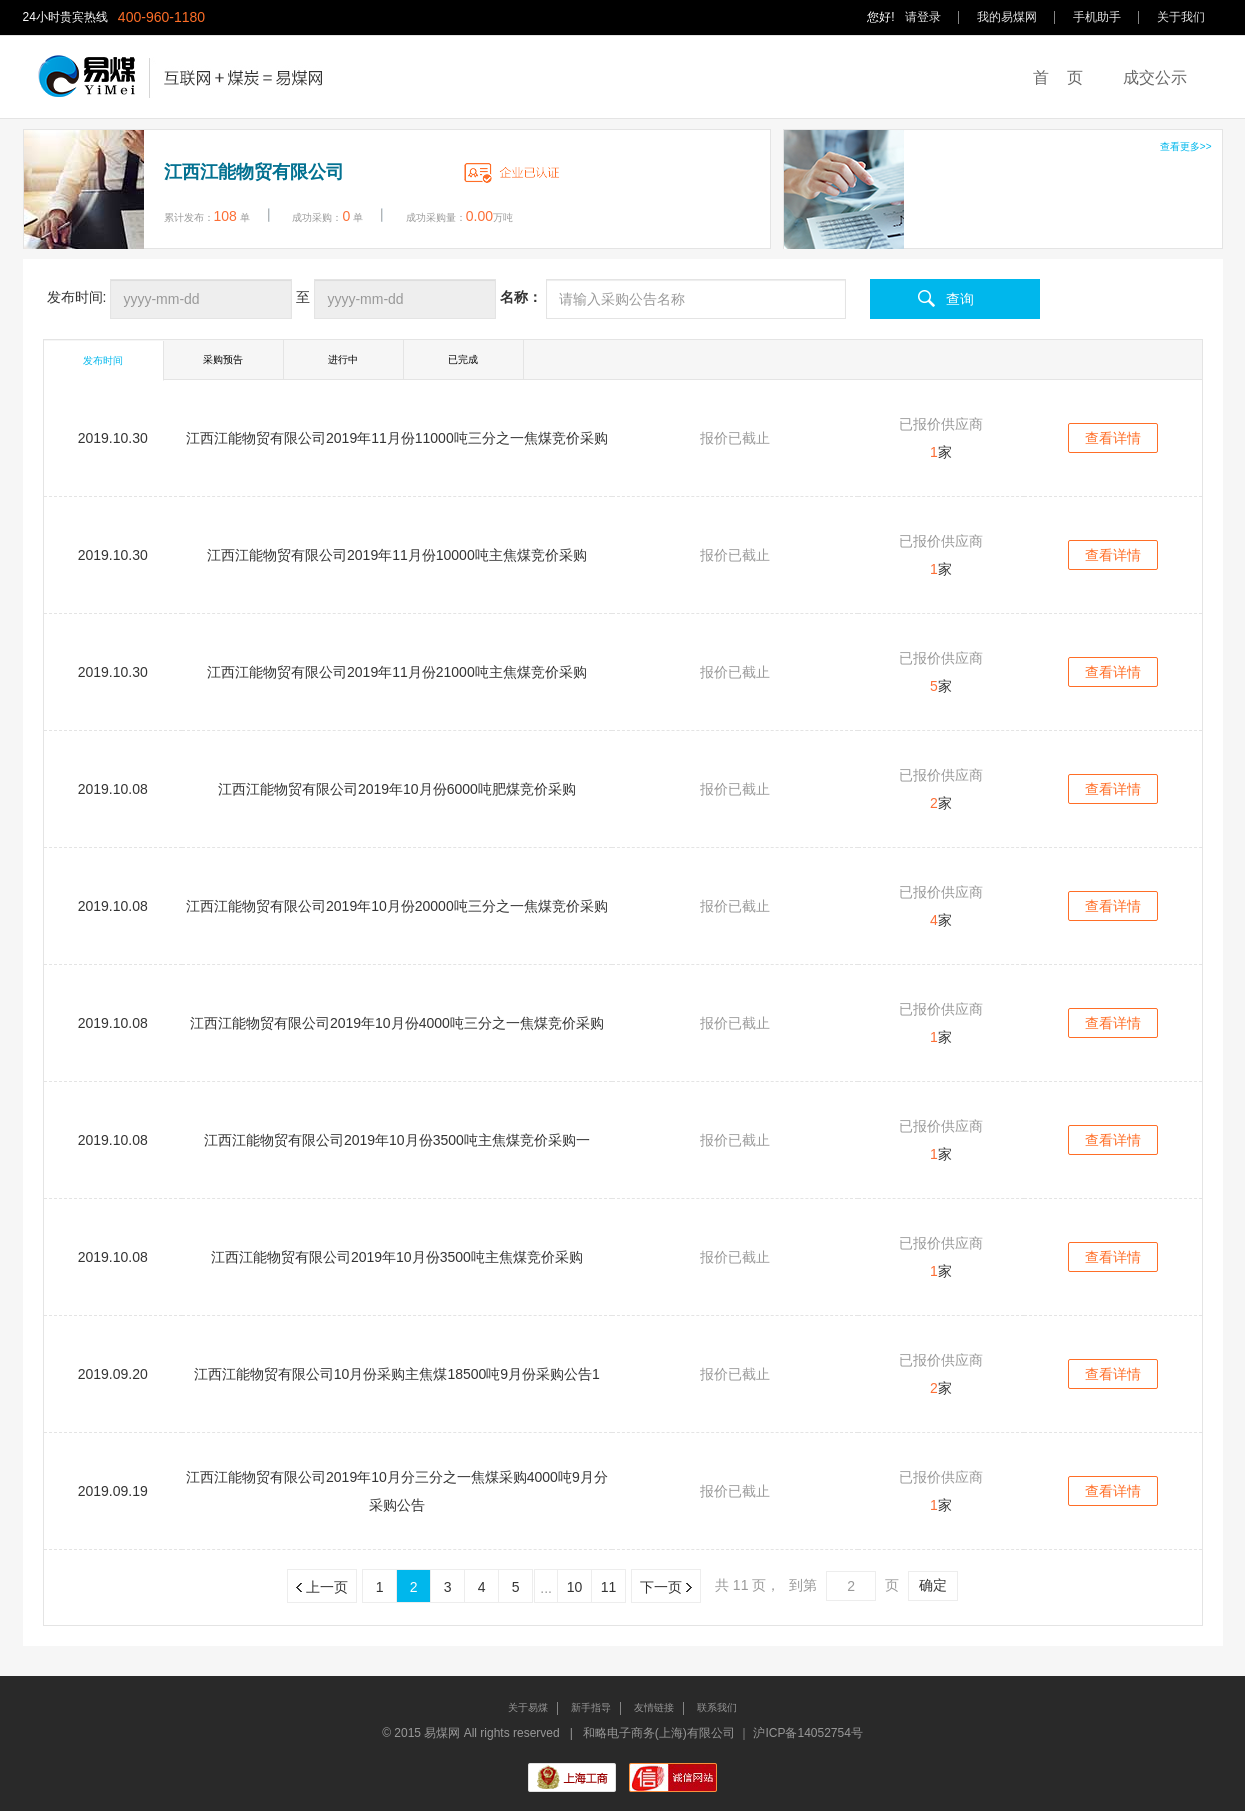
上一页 (322, 1587)
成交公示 (1155, 77)
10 (575, 1587)
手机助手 (1097, 17)
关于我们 (1181, 17)
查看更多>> (1186, 146)
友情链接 (654, 1707)
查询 (960, 299)
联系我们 (717, 1707)
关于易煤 (528, 1707)
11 (609, 1587)
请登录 (923, 17)
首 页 (1058, 77)
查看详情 (1113, 438)
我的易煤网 (1007, 17)
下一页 (666, 1587)
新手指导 (591, 1707)
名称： (521, 297)
